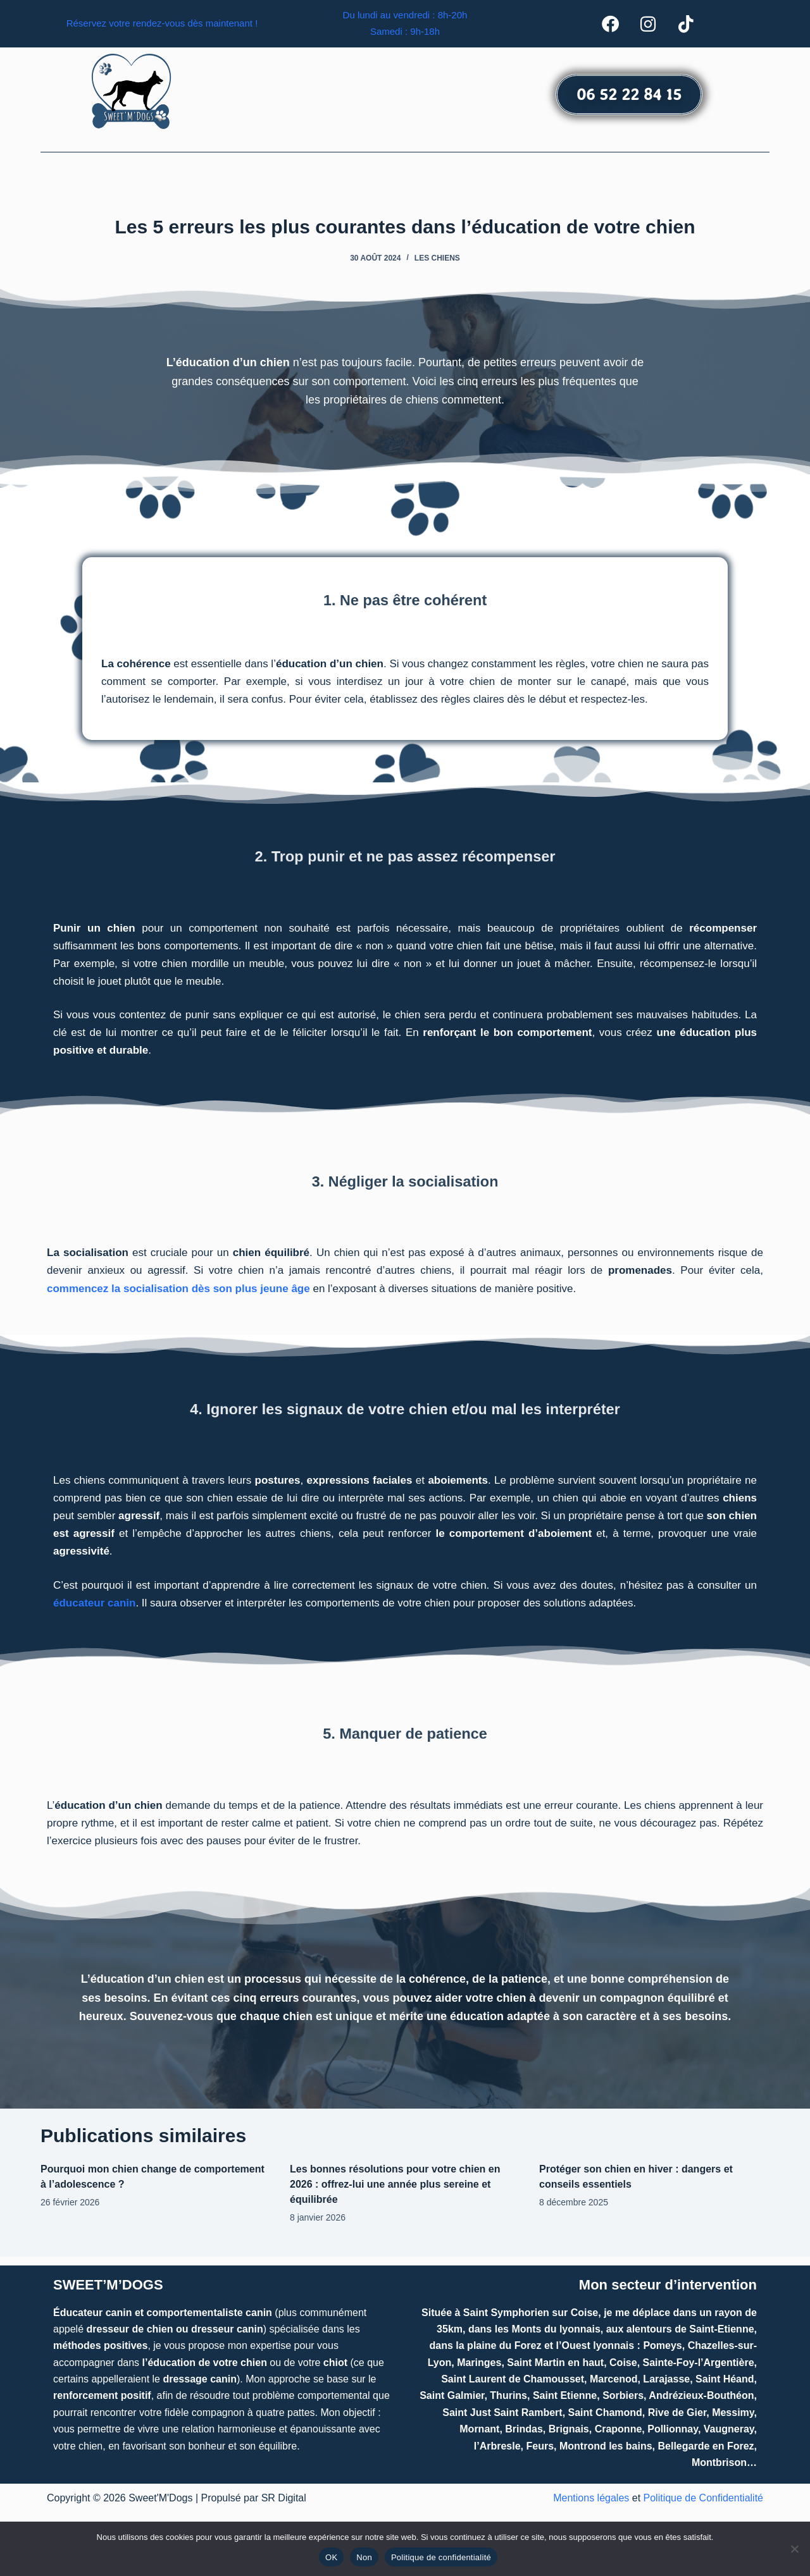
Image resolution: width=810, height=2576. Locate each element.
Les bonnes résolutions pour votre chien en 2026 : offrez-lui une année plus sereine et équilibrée (395, 2192)
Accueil (159, 177)
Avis (536, 177)
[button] (242, 177)
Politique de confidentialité (441, 2557)
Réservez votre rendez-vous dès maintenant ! (162, 27)
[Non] (794, 2548)
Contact (584, 177)
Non (364, 2557)
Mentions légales (591, 2498)
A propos (480, 177)
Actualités (644, 177)
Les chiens (437, 266)
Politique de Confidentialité (703, 2498)
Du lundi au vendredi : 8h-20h (405, 19)
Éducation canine (243, 177)
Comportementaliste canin (371, 177)
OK (331, 2557)
